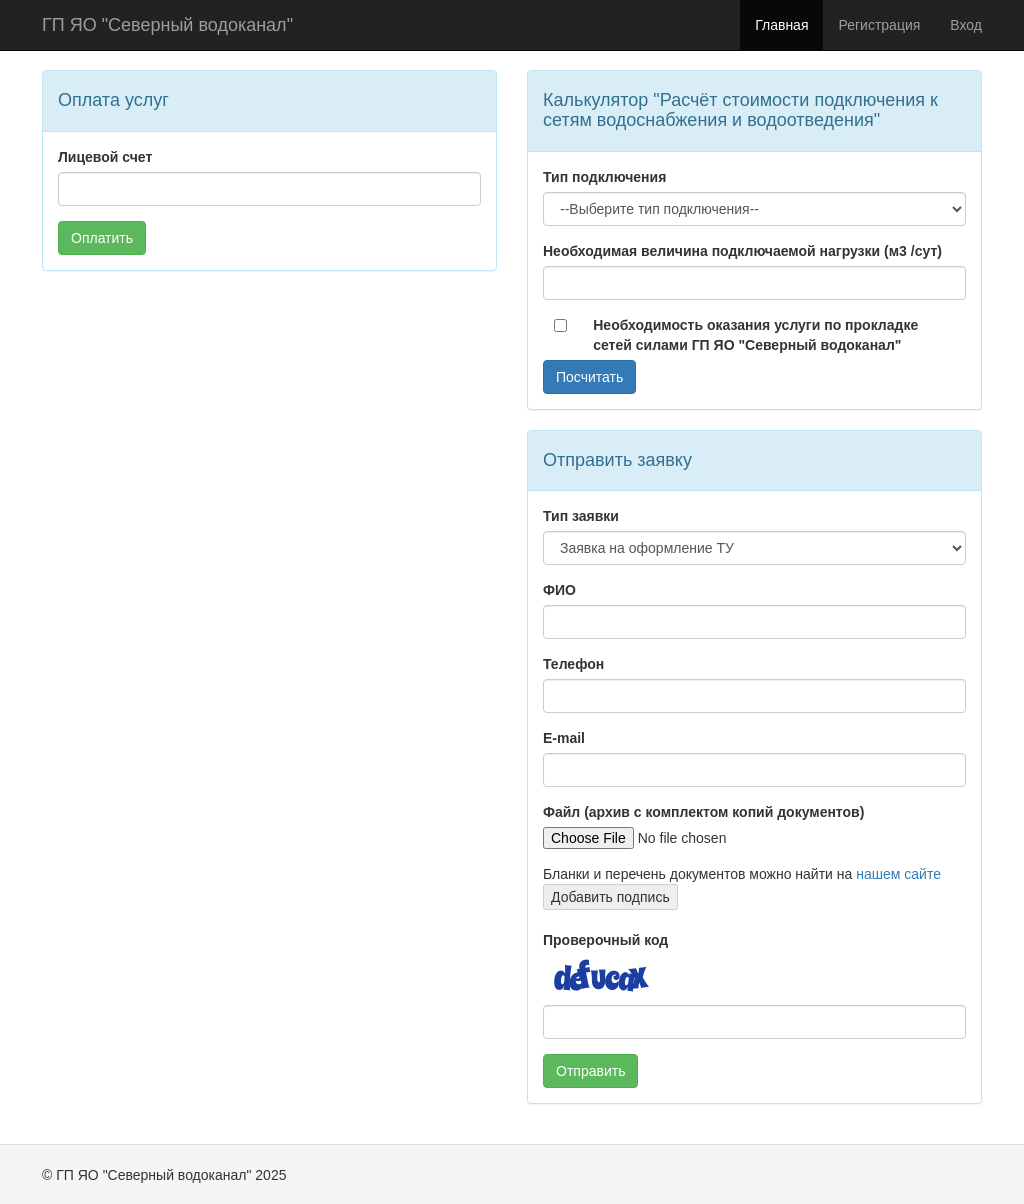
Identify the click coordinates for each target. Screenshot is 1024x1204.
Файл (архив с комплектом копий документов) (703, 812)
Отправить (590, 1071)
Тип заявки (581, 516)
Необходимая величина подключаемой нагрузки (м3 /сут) (742, 251)
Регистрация (879, 25)
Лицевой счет (105, 157)
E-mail (564, 738)
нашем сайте (898, 874)
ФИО (559, 590)
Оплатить (102, 238)
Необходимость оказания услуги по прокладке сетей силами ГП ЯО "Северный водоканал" (755, 335)
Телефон (573, 664)
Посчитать (589, 377)
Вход (966, 25)
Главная (781, 25)
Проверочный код (605, 940)
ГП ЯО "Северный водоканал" (167, 25)
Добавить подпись (610, 897)
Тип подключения (604, 177)
